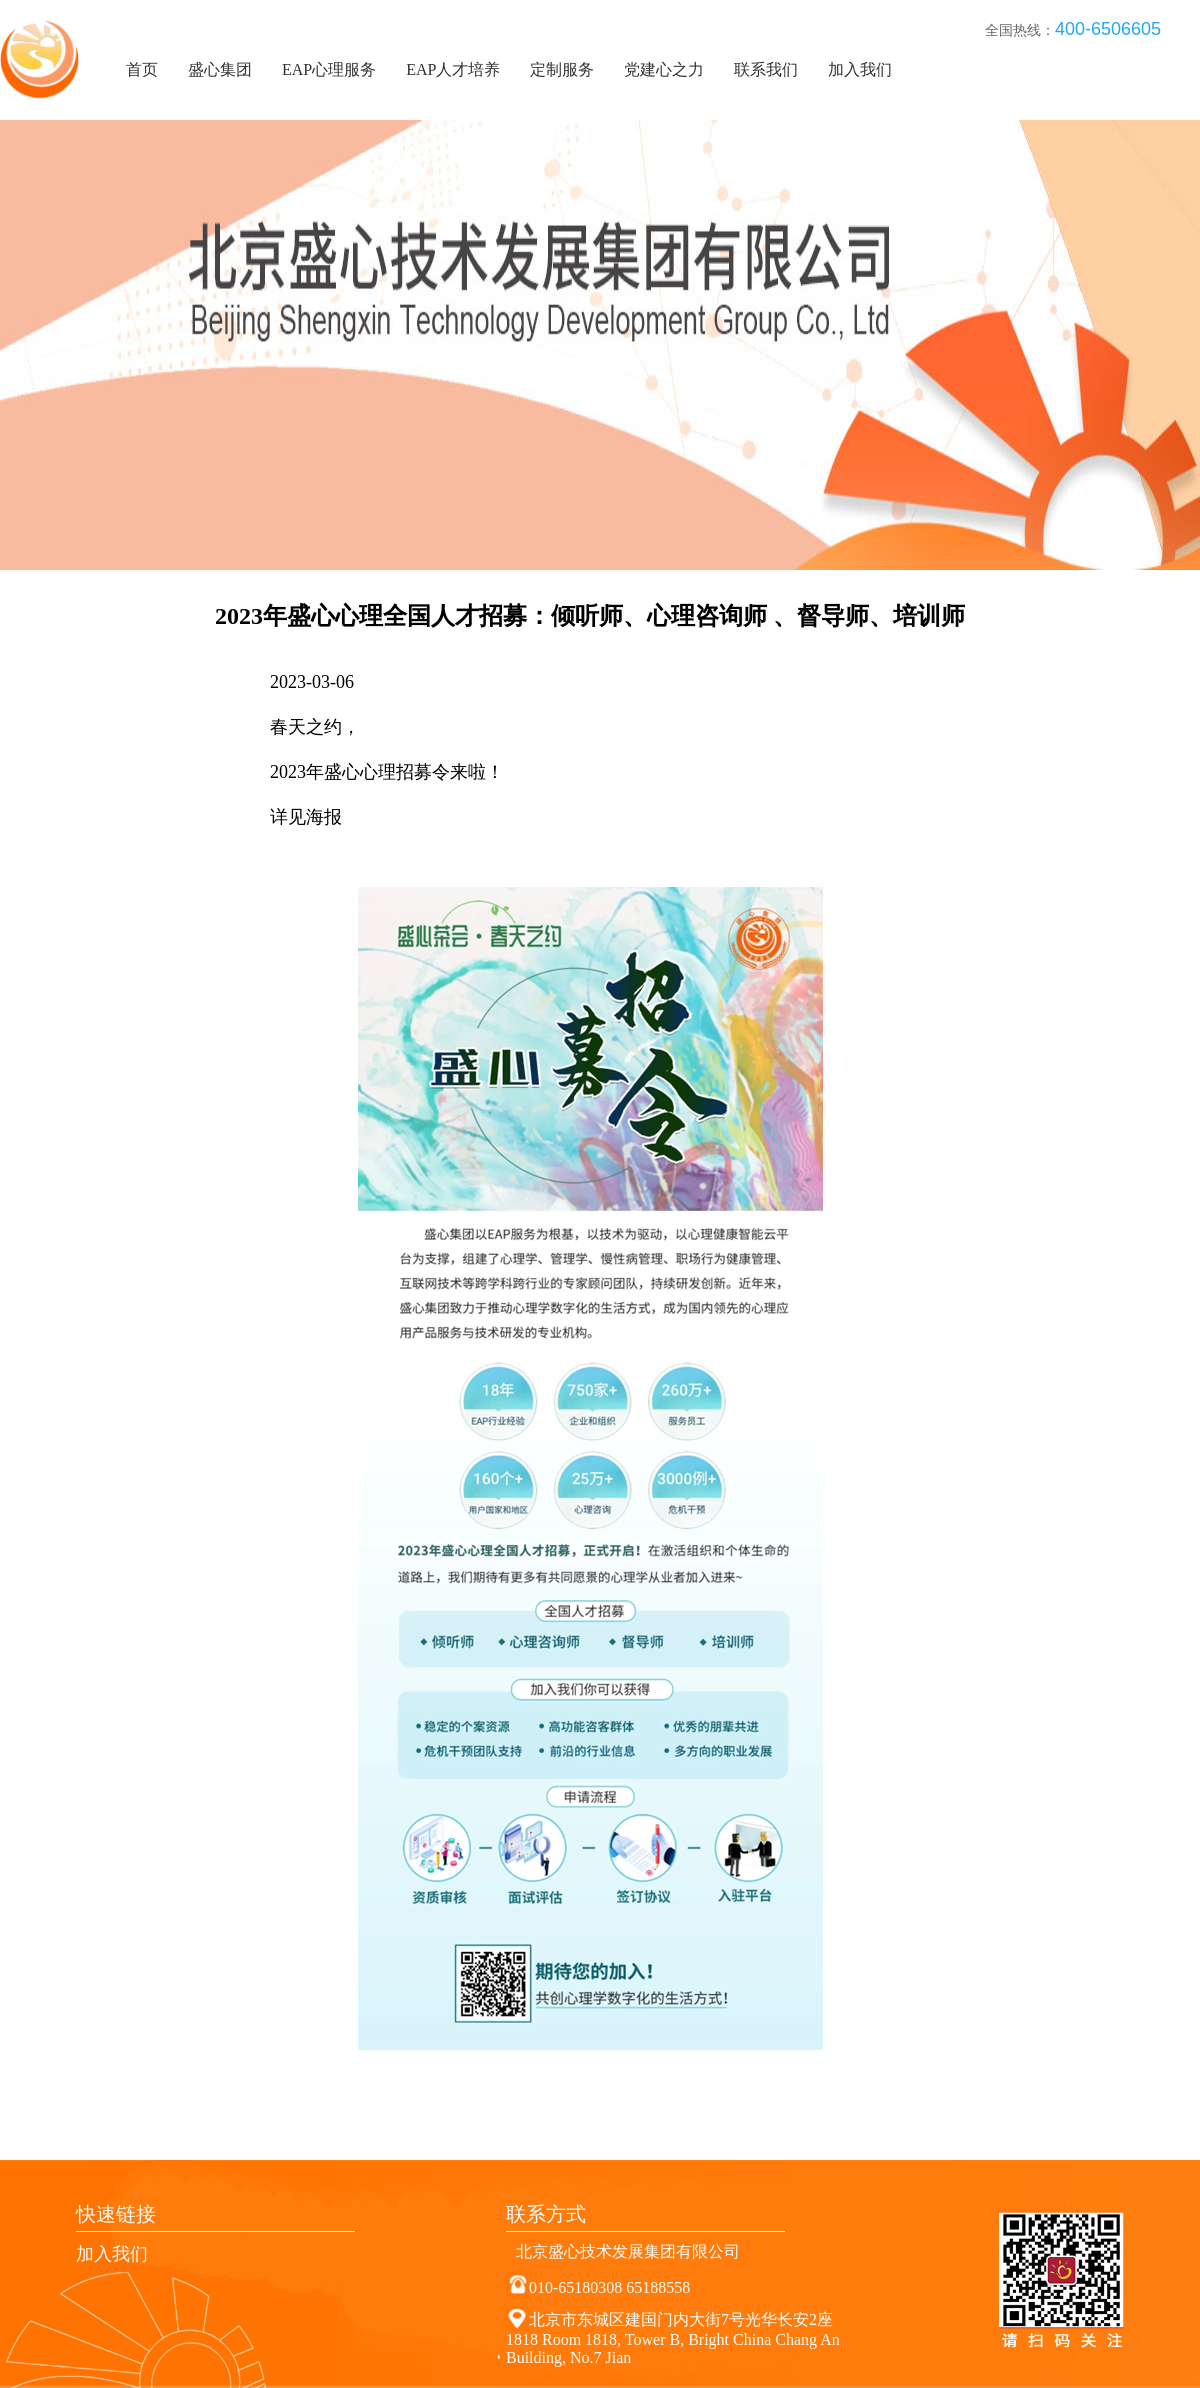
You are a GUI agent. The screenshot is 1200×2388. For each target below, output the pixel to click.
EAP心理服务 (329, 69)
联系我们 (766, 69)
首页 (142, 69)
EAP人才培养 (453, 69)
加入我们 (860, 69)
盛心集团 (220, 69)
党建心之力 (664, 69)
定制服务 (562, 69)
